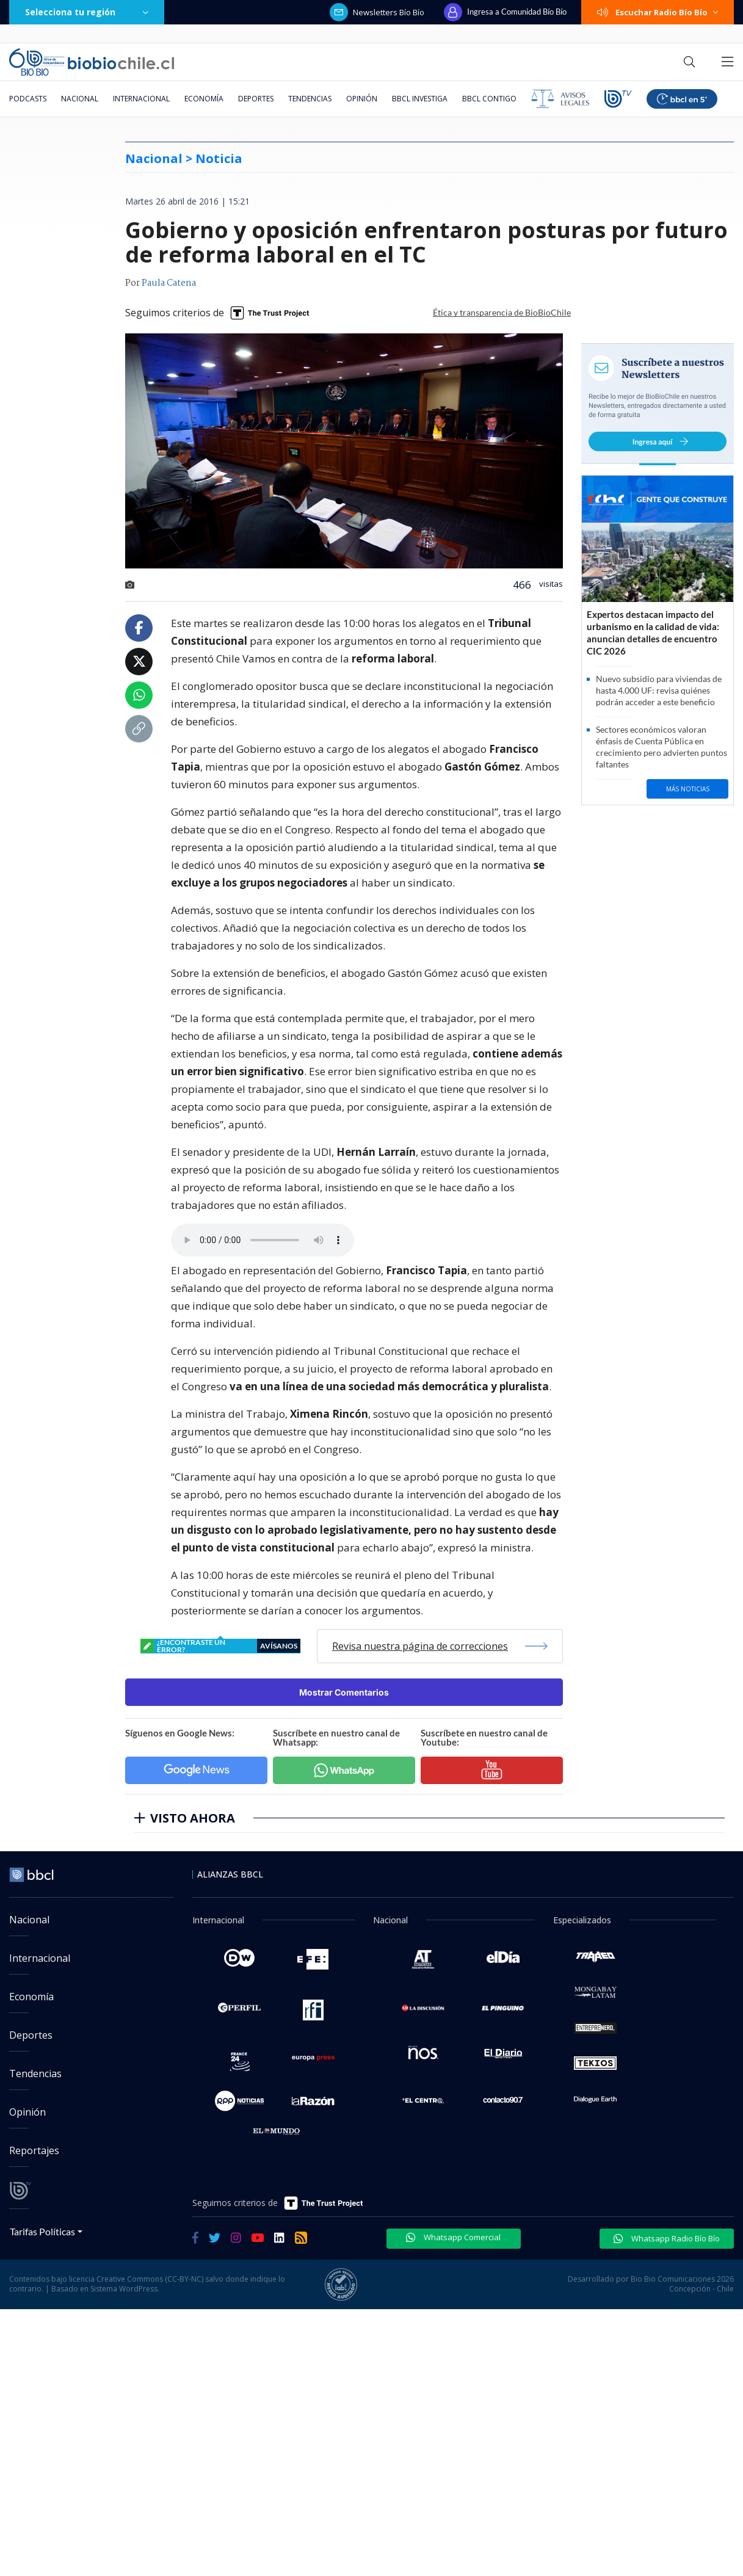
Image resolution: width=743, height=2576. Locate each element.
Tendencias (310, 98)
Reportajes (34, 2150)
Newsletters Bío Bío (377, 12)
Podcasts (27, 98)
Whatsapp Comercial (453, 2237)
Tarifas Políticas (42, 2231)
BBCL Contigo (489, 98)
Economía (203, 98)
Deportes (256, 98)
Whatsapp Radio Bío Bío (667, 2238)
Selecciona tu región (86, 12)
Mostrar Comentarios (344, 1692)
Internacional (141, 98)
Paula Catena (169, 283)
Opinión (361, 98)
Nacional (79, 98)
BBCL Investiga (420, 98)
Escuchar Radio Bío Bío (657, 12)
